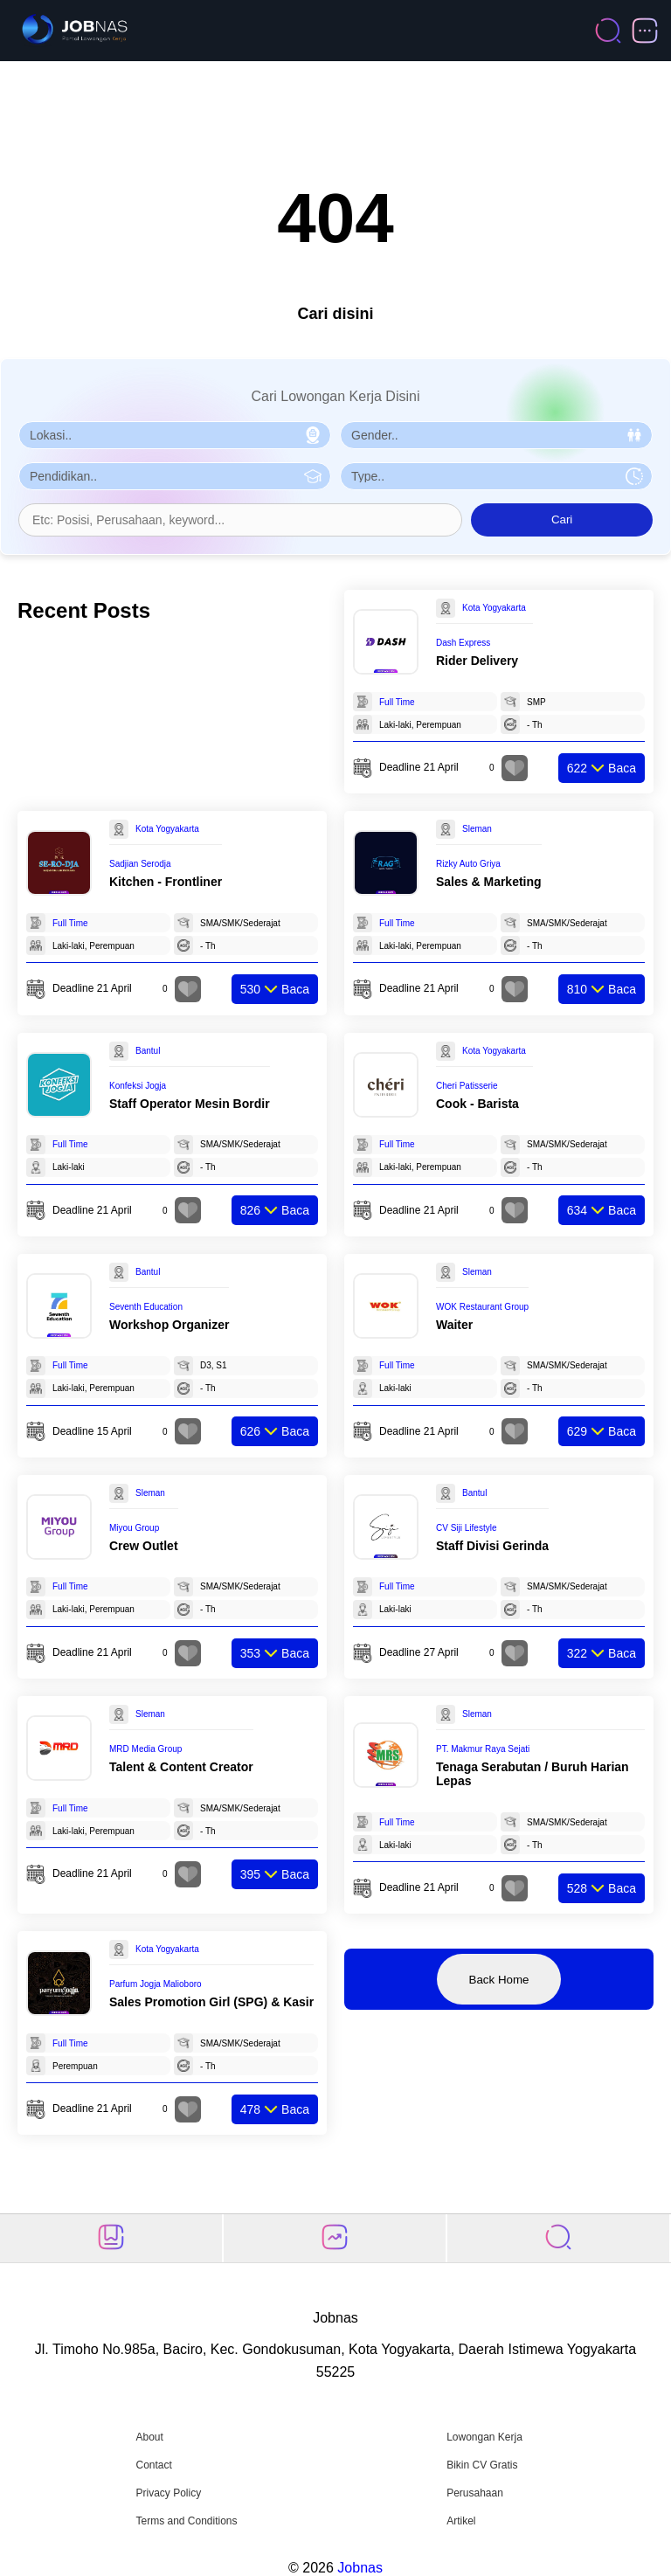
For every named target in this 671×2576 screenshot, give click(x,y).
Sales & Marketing (489, 882)
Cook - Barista (477, 1104)
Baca (601, 768)
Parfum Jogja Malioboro (155, 1984)
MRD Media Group (145, 1749)
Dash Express (463, 642)
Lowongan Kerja (484, 2437)
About (149, 2437)
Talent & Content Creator (181, 1767)
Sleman (477, 829)
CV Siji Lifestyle (466, 1528)
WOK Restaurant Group (482, 1307)
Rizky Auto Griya (468, 864)
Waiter (454, 1325)
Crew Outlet (143, 1546)
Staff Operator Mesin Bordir (189, 1104)
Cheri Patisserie (467, 1086)
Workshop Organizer (169, 1325)
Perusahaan (474, 2493)
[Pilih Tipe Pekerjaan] (496, 476)
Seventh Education (146, 1307)
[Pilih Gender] (496, 435)
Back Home (499, 1979)
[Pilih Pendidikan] (174, 476)
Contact (153, 2465)
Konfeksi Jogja (137, 1086)
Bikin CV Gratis (481, 2465)
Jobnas (360, 2567)
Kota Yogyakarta (494, 608)
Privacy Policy (168, 2493)
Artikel (460, 2521)
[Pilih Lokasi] (174, 435)
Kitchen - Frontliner (165, 882)
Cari (561, 519)
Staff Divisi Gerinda (492, 1546)
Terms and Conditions (186, 2521)
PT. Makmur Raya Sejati (482, 1749)
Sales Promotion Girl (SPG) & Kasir (211, 2002)
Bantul (147, 1051)
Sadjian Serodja (140, 864)
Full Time (397, 702)
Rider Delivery (477, 661)
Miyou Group (134, 1528)
